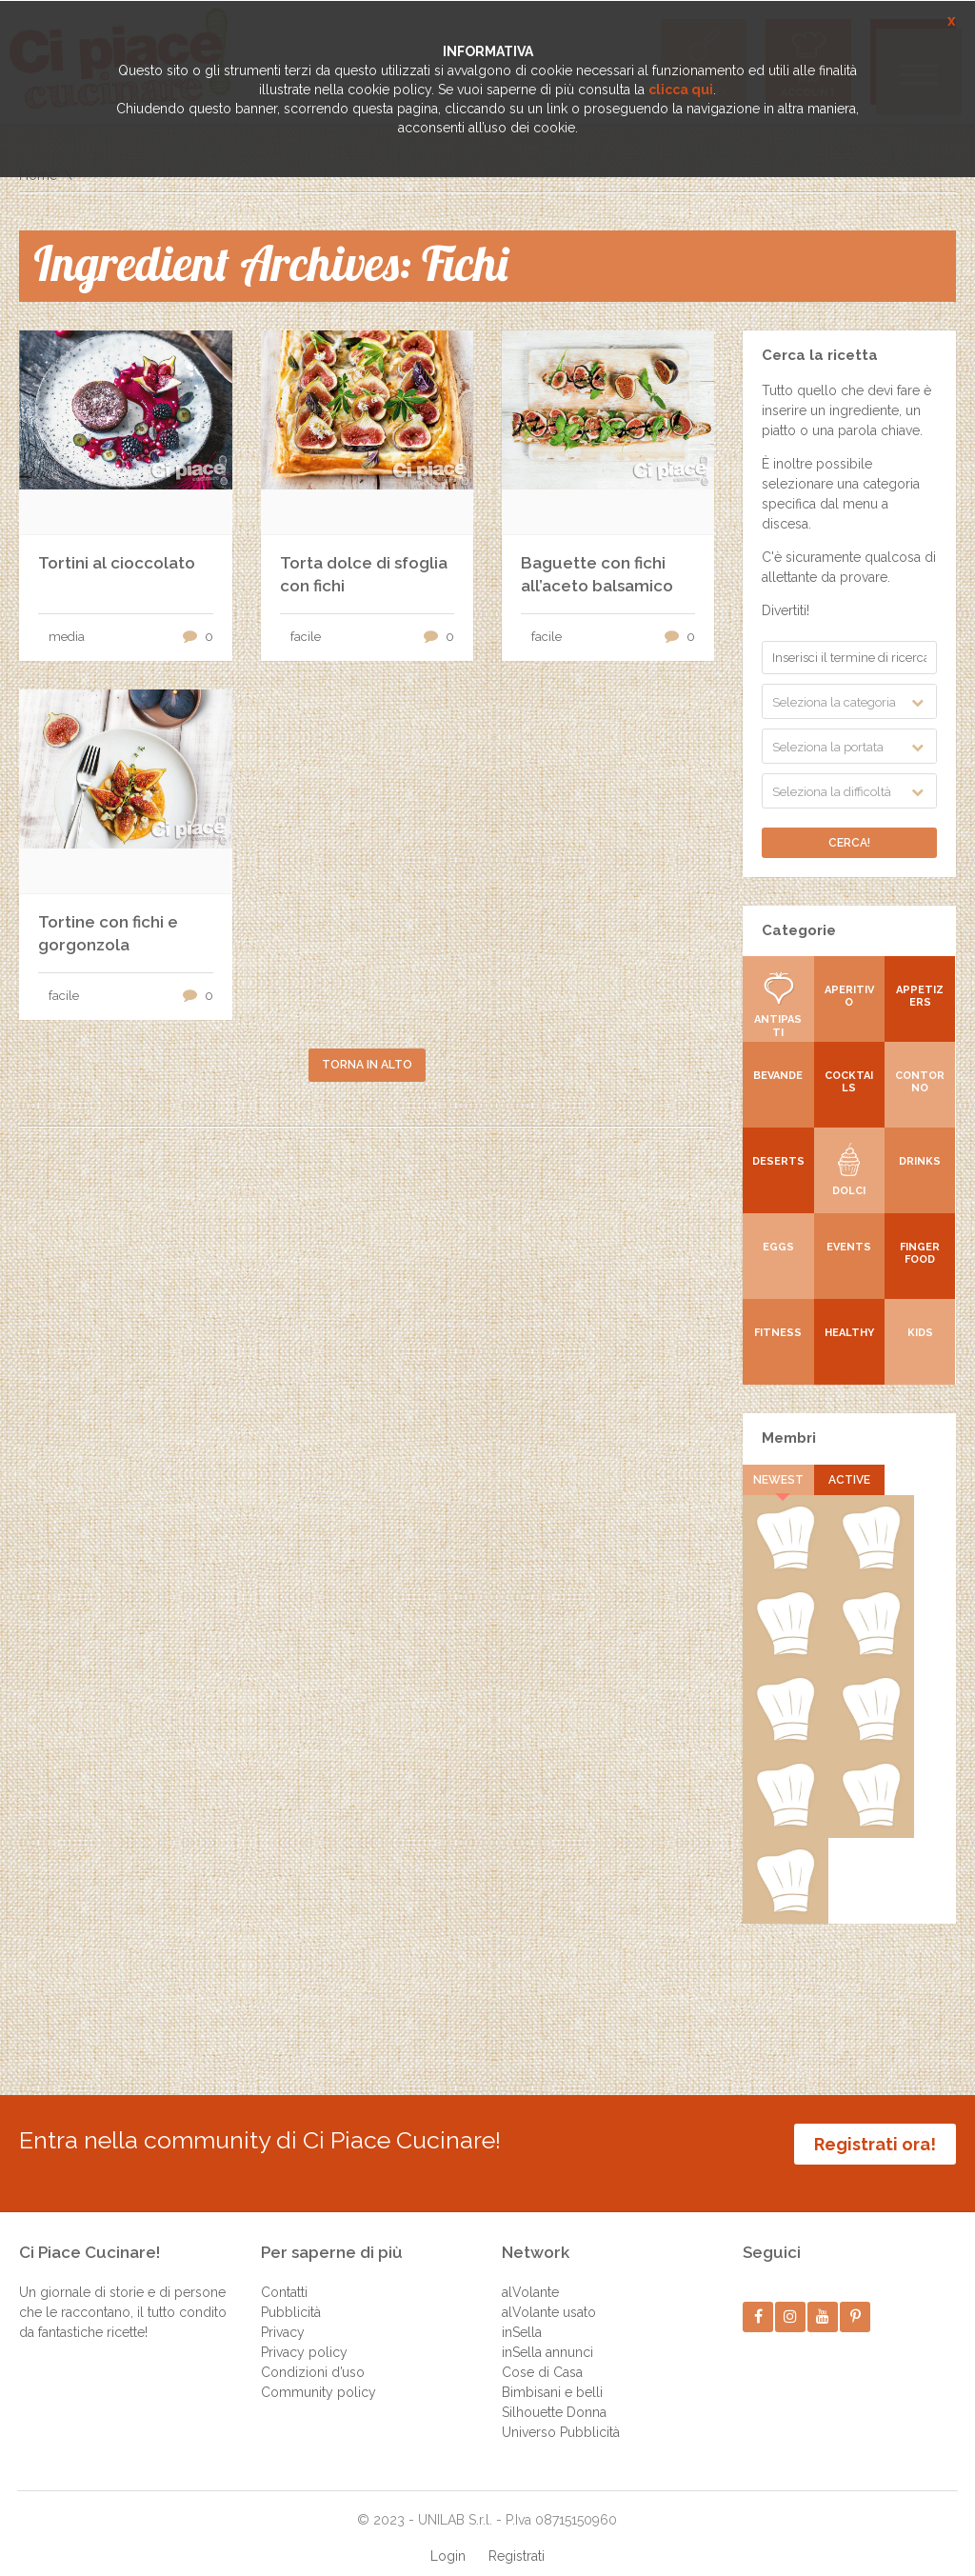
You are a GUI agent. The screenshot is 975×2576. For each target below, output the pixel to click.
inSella (522, 2313)
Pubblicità (291, 2293)
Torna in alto (367, 1064)
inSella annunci (547, 2333)
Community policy (318, 2373)
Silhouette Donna (554, 2393)
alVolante (530, 2273)
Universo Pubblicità (561, 2413)
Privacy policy (304, 2333)
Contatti (284, 2273)
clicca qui (680, 89)
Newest (778, 1480)
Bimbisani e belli (552, 2373)
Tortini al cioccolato (116, 562)
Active (849, 1480)
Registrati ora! (875, 2144)
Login (448, 2537)
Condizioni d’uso (313, 2353)
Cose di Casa (542, 2353)
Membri (789, 1438)
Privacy (283, 2313)
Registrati (516, 2537)
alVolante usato (549, 2293)
